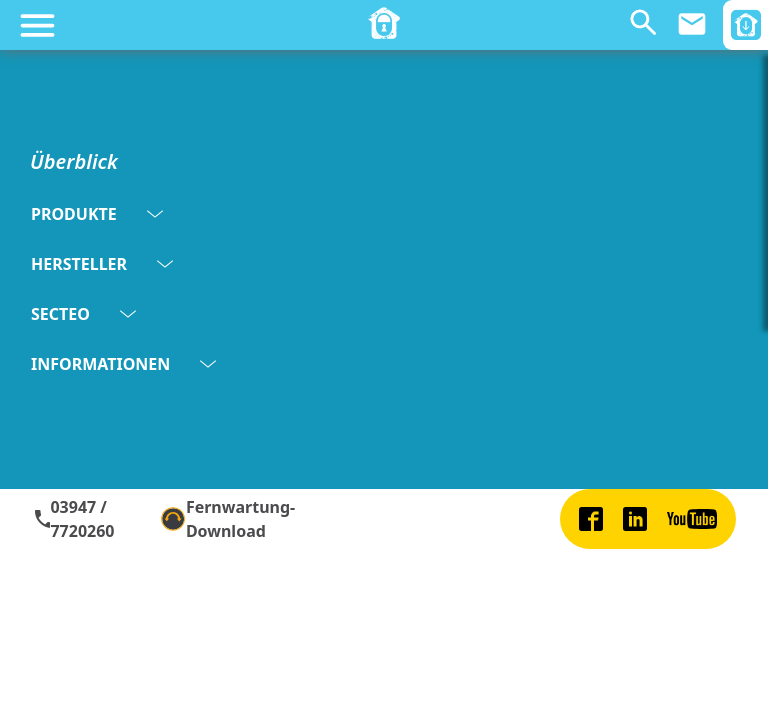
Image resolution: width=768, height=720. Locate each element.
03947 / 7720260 (73, 519)
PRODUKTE (97, 214)
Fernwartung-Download (228, 519)
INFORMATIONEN (123, 364)
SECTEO (83, 314)
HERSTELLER (102, 264)
